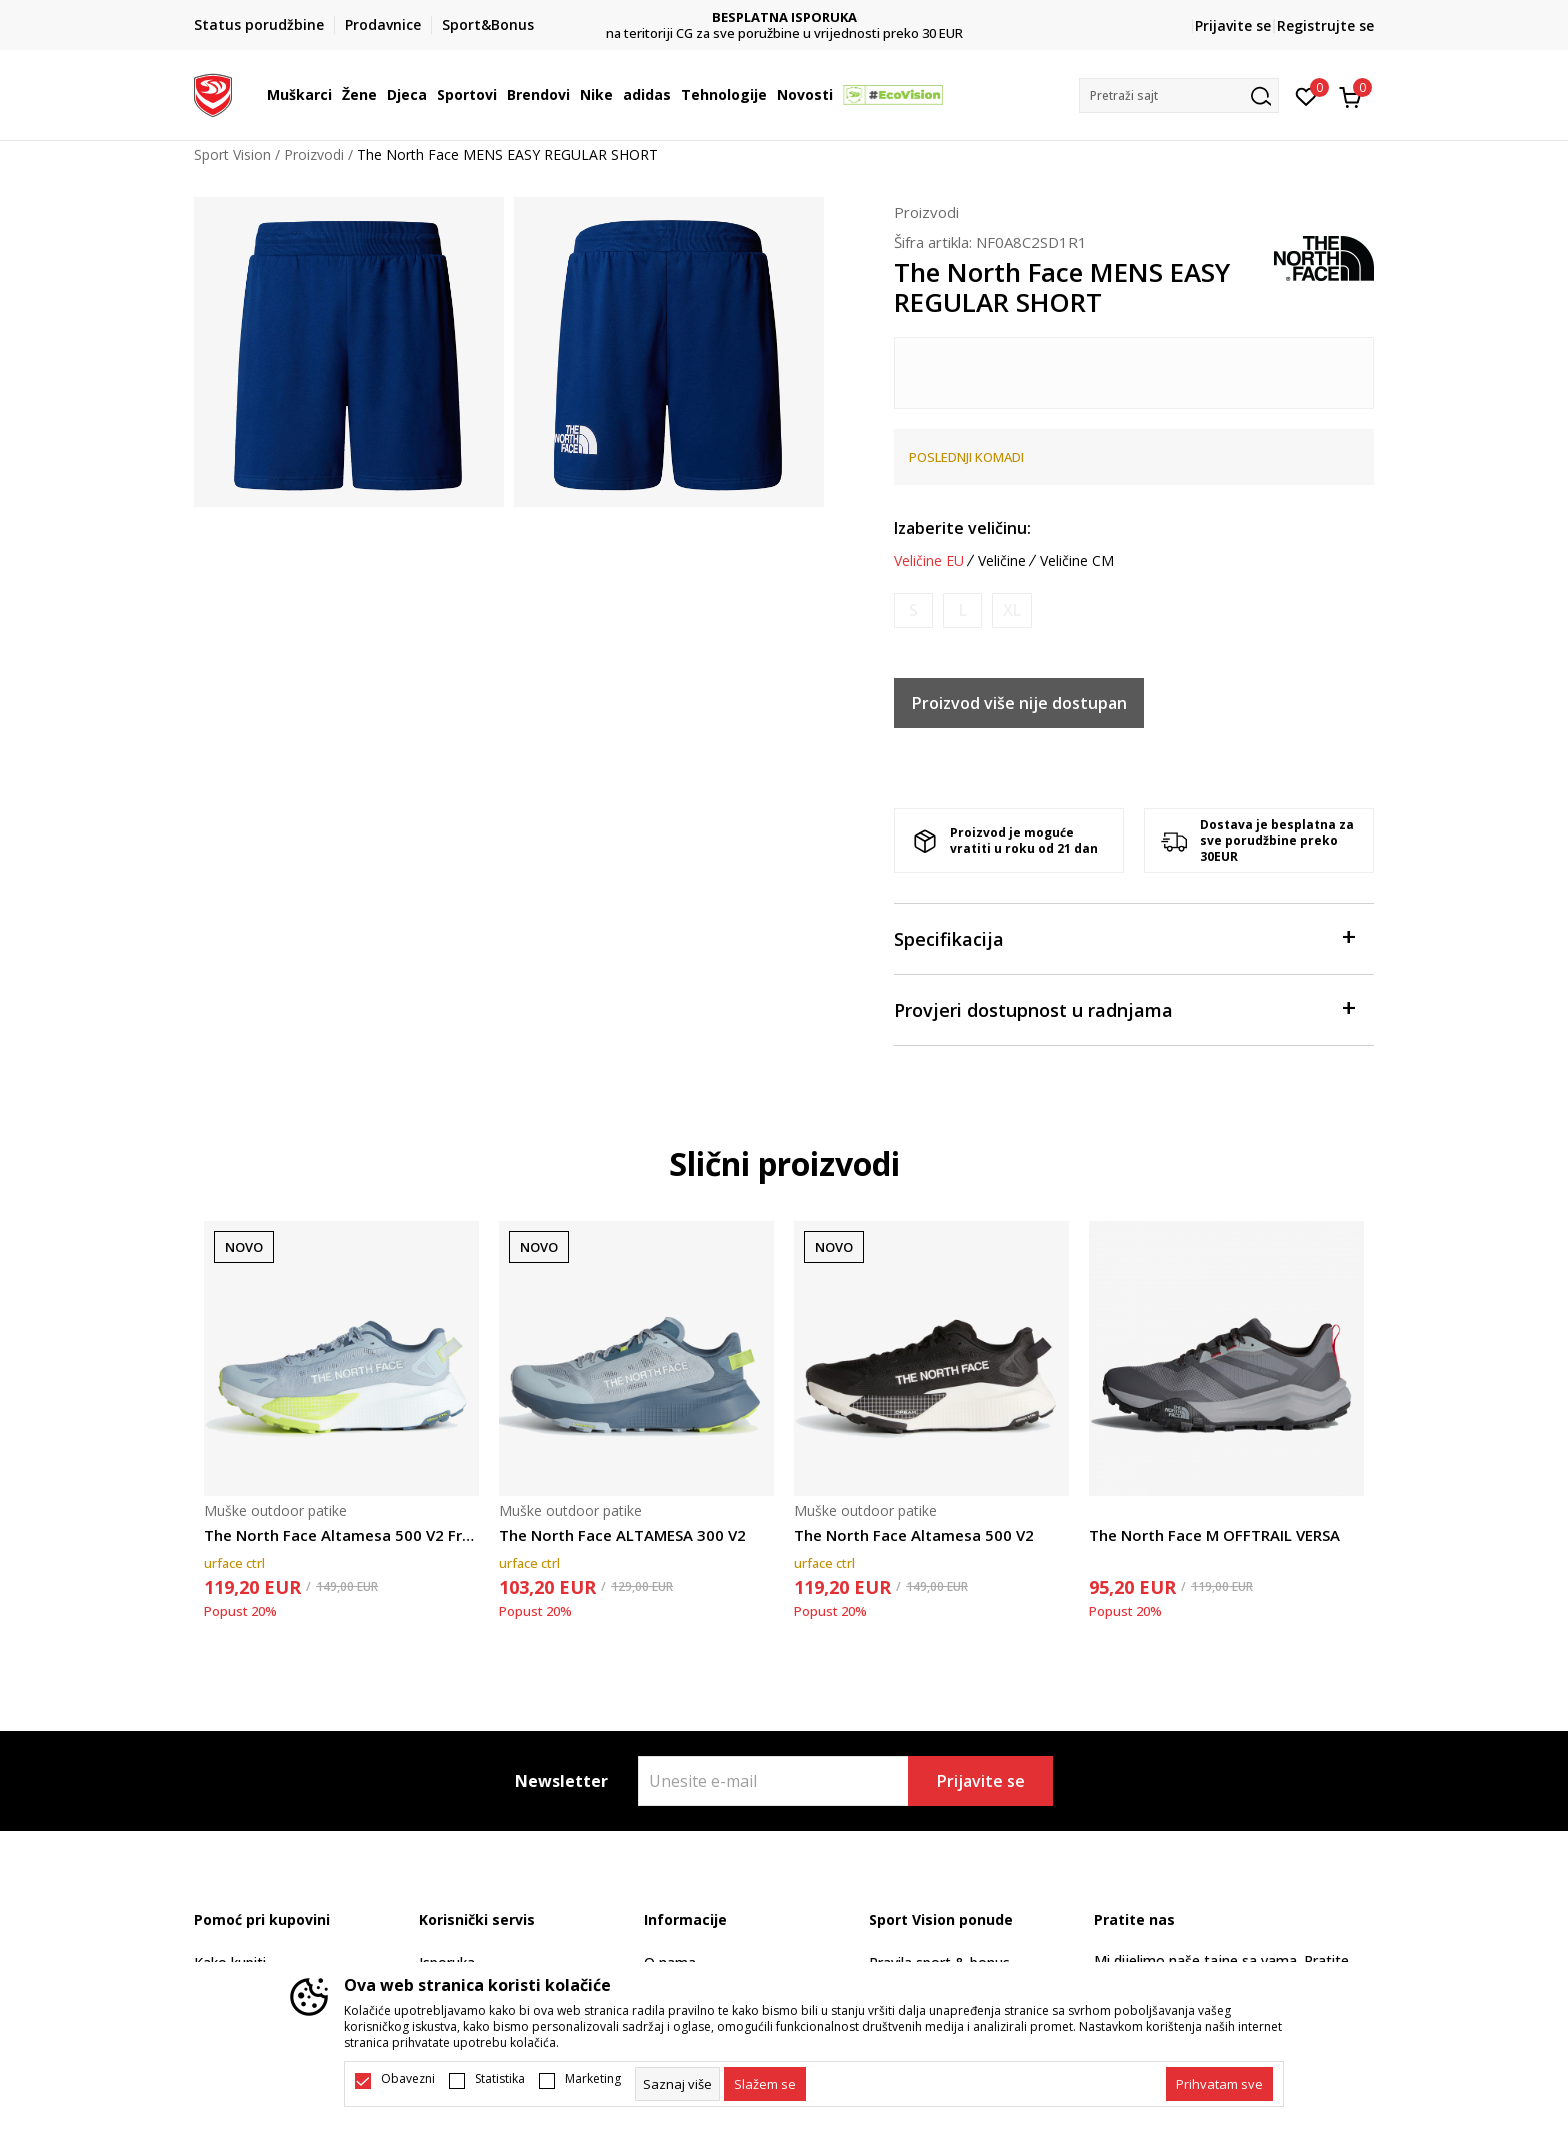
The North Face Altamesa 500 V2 (914, 1535)
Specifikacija (1124, 937)
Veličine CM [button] (1077, 561)
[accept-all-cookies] (1219, 2084)
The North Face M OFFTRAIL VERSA (1214, 1535)
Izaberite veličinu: (962, 528)
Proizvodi (314, 154)
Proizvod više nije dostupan (1019, 703)
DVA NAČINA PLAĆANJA (784, 17)
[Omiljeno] (1306, 95)
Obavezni (408, 2079)
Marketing (593, 2079)
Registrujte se (1325, 25)
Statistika (500, 2079)
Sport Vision (232, 154)
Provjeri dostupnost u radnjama (1124, 1008)
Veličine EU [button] (929, 561)
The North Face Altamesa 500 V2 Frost (341, 1535)
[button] (1179, 95)
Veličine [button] (1002, 561)
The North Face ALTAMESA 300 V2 (622, 1535)
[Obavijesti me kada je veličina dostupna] (913, 610)
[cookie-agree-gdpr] (765, 2084)
